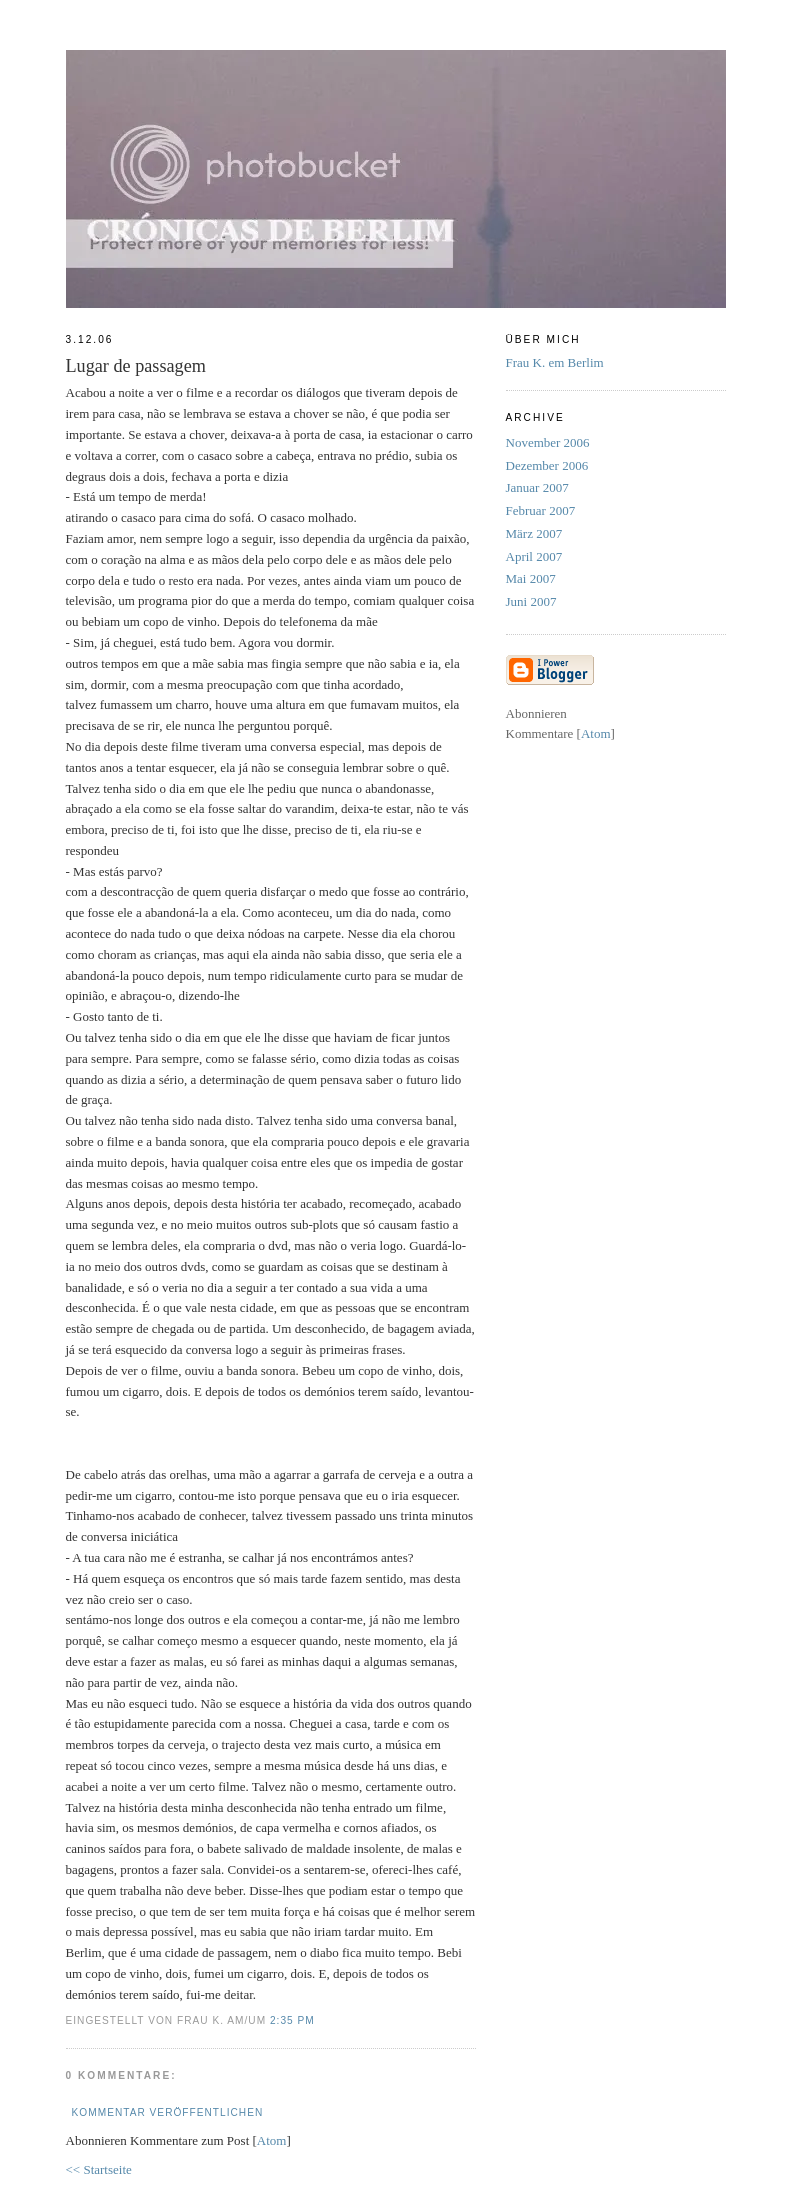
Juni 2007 (531, 601)
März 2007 (534, 533)
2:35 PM (292, 2020)
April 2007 (534, 556)
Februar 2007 (541, 510)
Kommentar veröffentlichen (168, 2112)
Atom (272, 2140)
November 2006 (548, 442)
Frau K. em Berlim (555, 362)
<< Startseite (99, 2169)
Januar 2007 (537, 487)
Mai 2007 (531, 578)
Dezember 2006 (547, 465)
